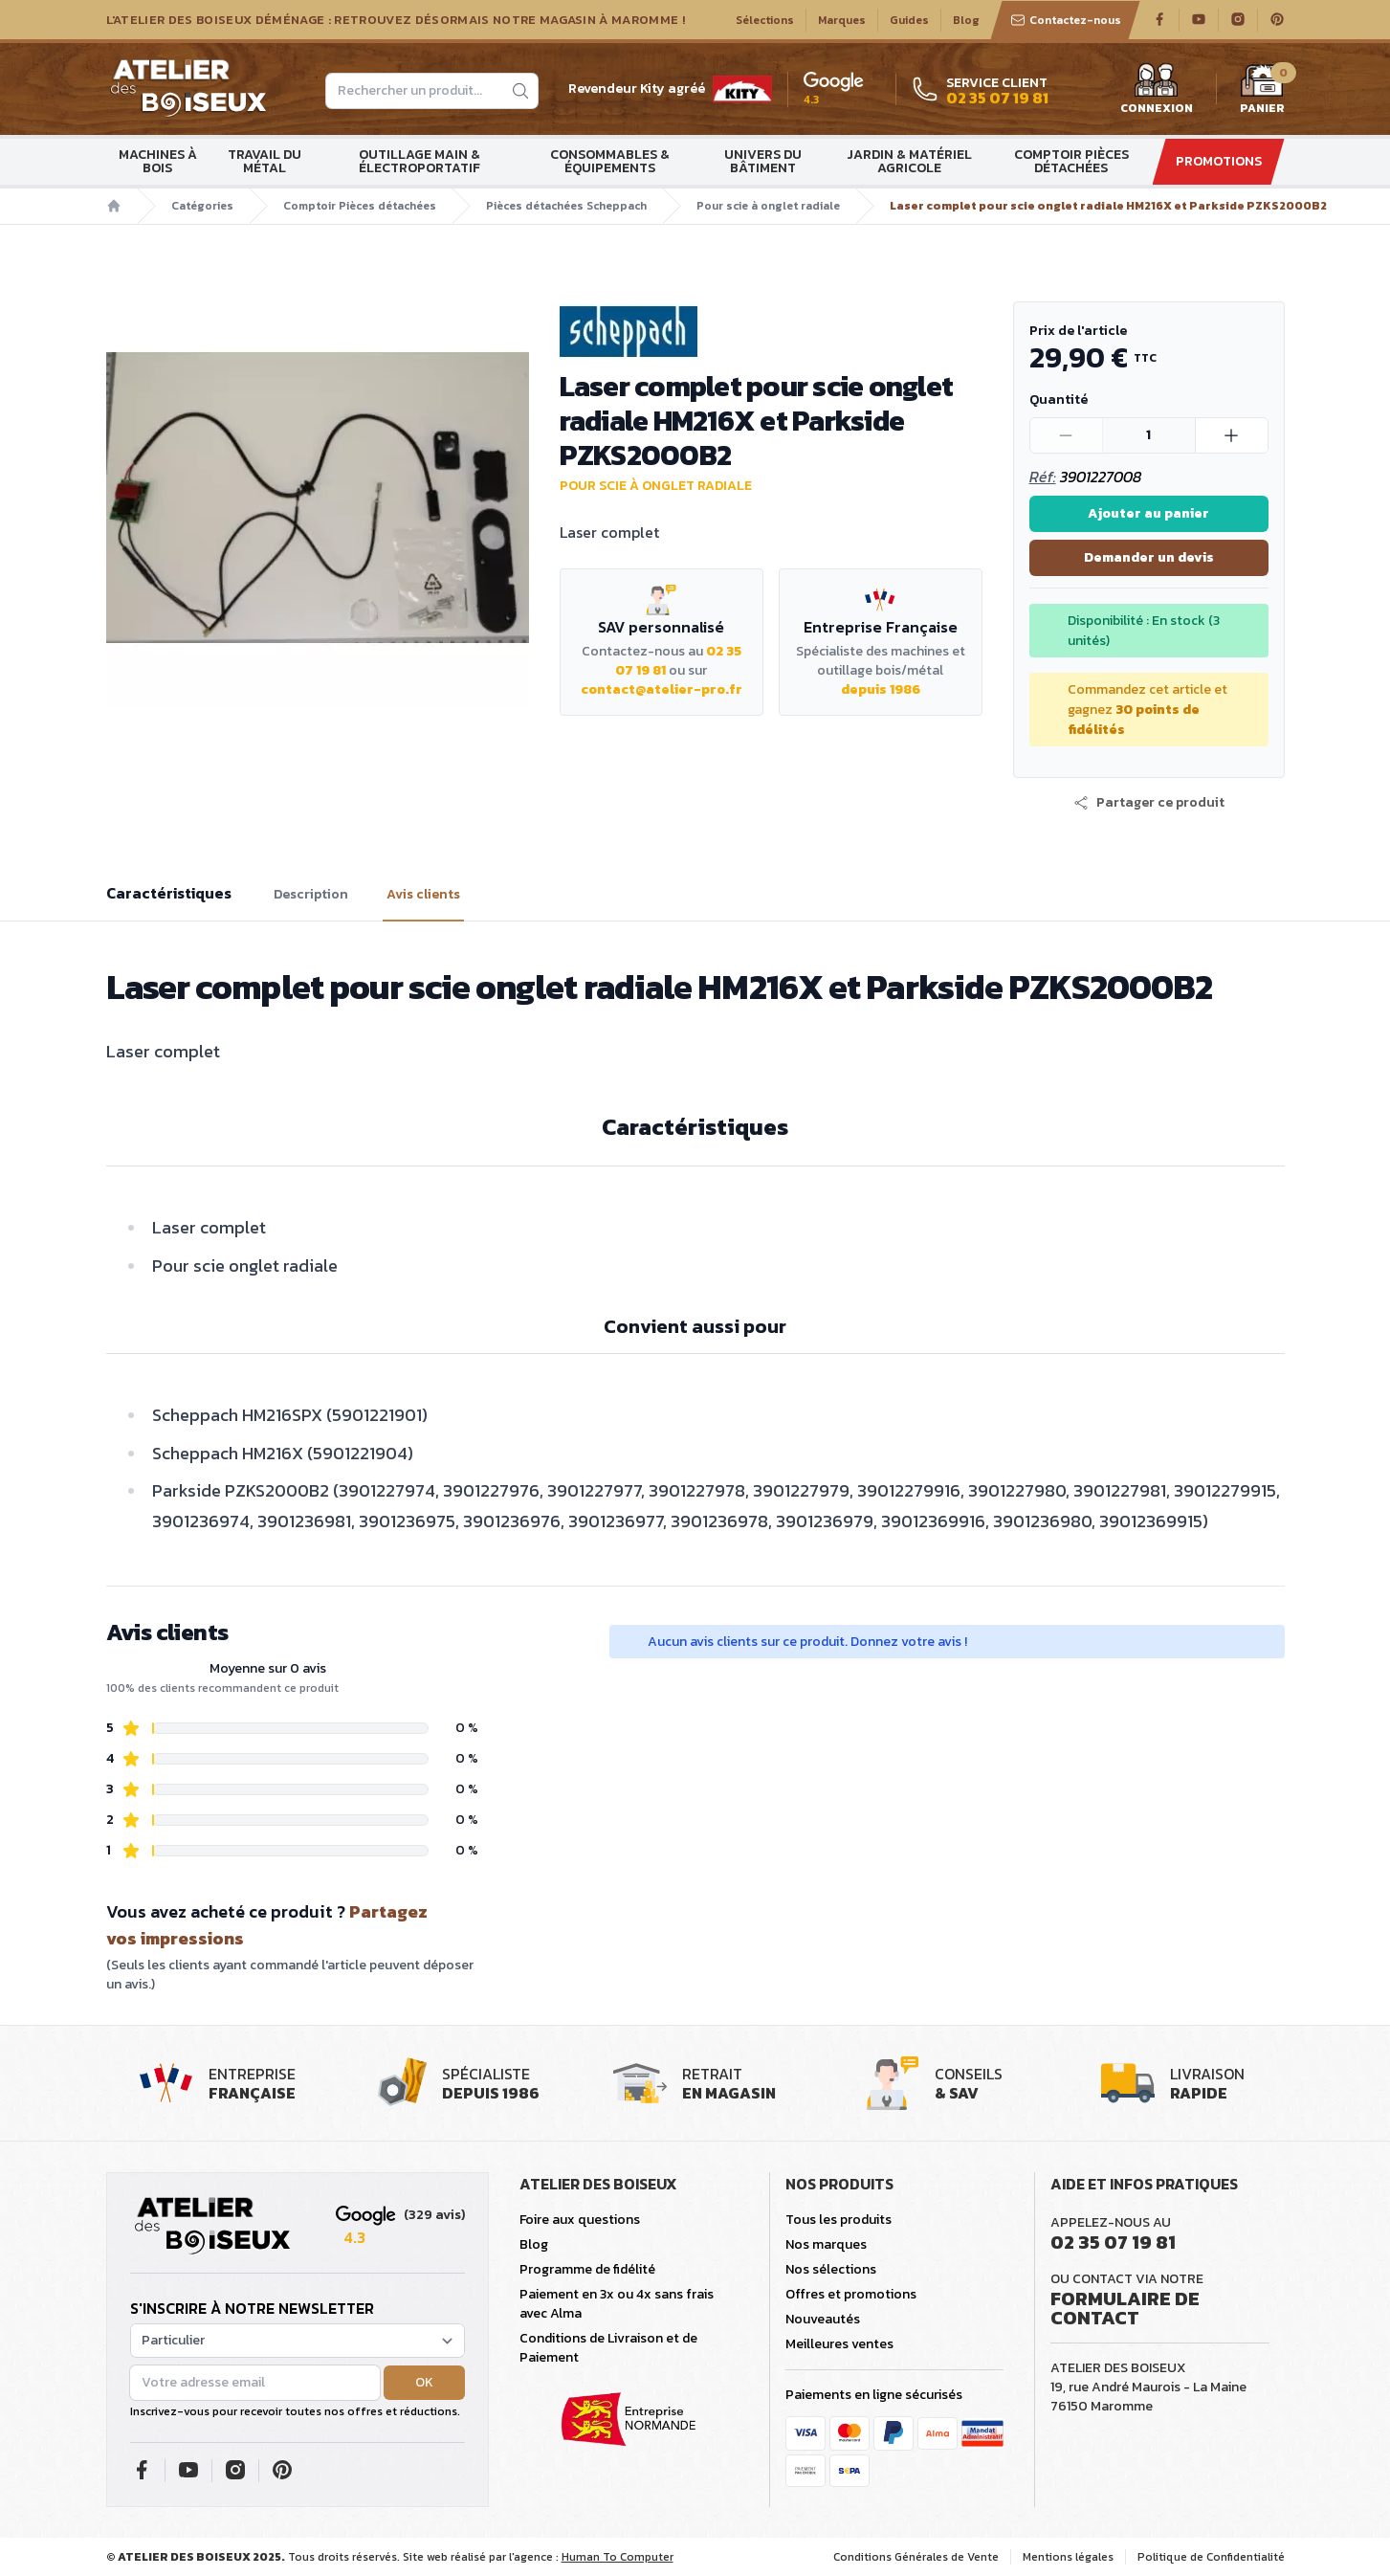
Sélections (765, 20)
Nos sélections (830, 2269)
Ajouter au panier (1148, 513)
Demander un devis (1149, 557)
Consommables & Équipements (610, 161)
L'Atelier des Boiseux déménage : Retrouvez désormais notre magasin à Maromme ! (396, 20)
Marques (842, 20)
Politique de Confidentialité (1211, 2557)
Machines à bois (158, 161)
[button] (1149, 802)
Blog (966, 20)
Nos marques (826, 2244)
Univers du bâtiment (763, 161)
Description (311, 894)
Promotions (1219, 161)
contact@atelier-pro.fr (661, 689)
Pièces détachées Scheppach (566, 205)
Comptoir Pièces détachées (1071, 161)
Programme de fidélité (587, 2269)
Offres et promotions (850, 2294)
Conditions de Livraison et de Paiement (608, 2347)
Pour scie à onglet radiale (768, 205)
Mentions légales (1068, 2557)
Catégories (202, 205)
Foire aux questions (579, 2220)
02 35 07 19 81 (1113, 2242)
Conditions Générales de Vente (916, 2557)
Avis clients (423, 894)
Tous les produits (838, 2220)
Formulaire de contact (1125, 2308)
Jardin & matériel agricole (909, 161)
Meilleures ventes (839, 2344)
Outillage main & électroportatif (419, 161)
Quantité (1058, 399)
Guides (909, 20)
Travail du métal (264, 161)
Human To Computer (617, 2556)
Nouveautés (822, 2319)
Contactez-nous (1065, 20)
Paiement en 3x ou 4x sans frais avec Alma (616, 2303)
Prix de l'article (1078, 331)
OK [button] (424, 2382)
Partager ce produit (1149, 802)
